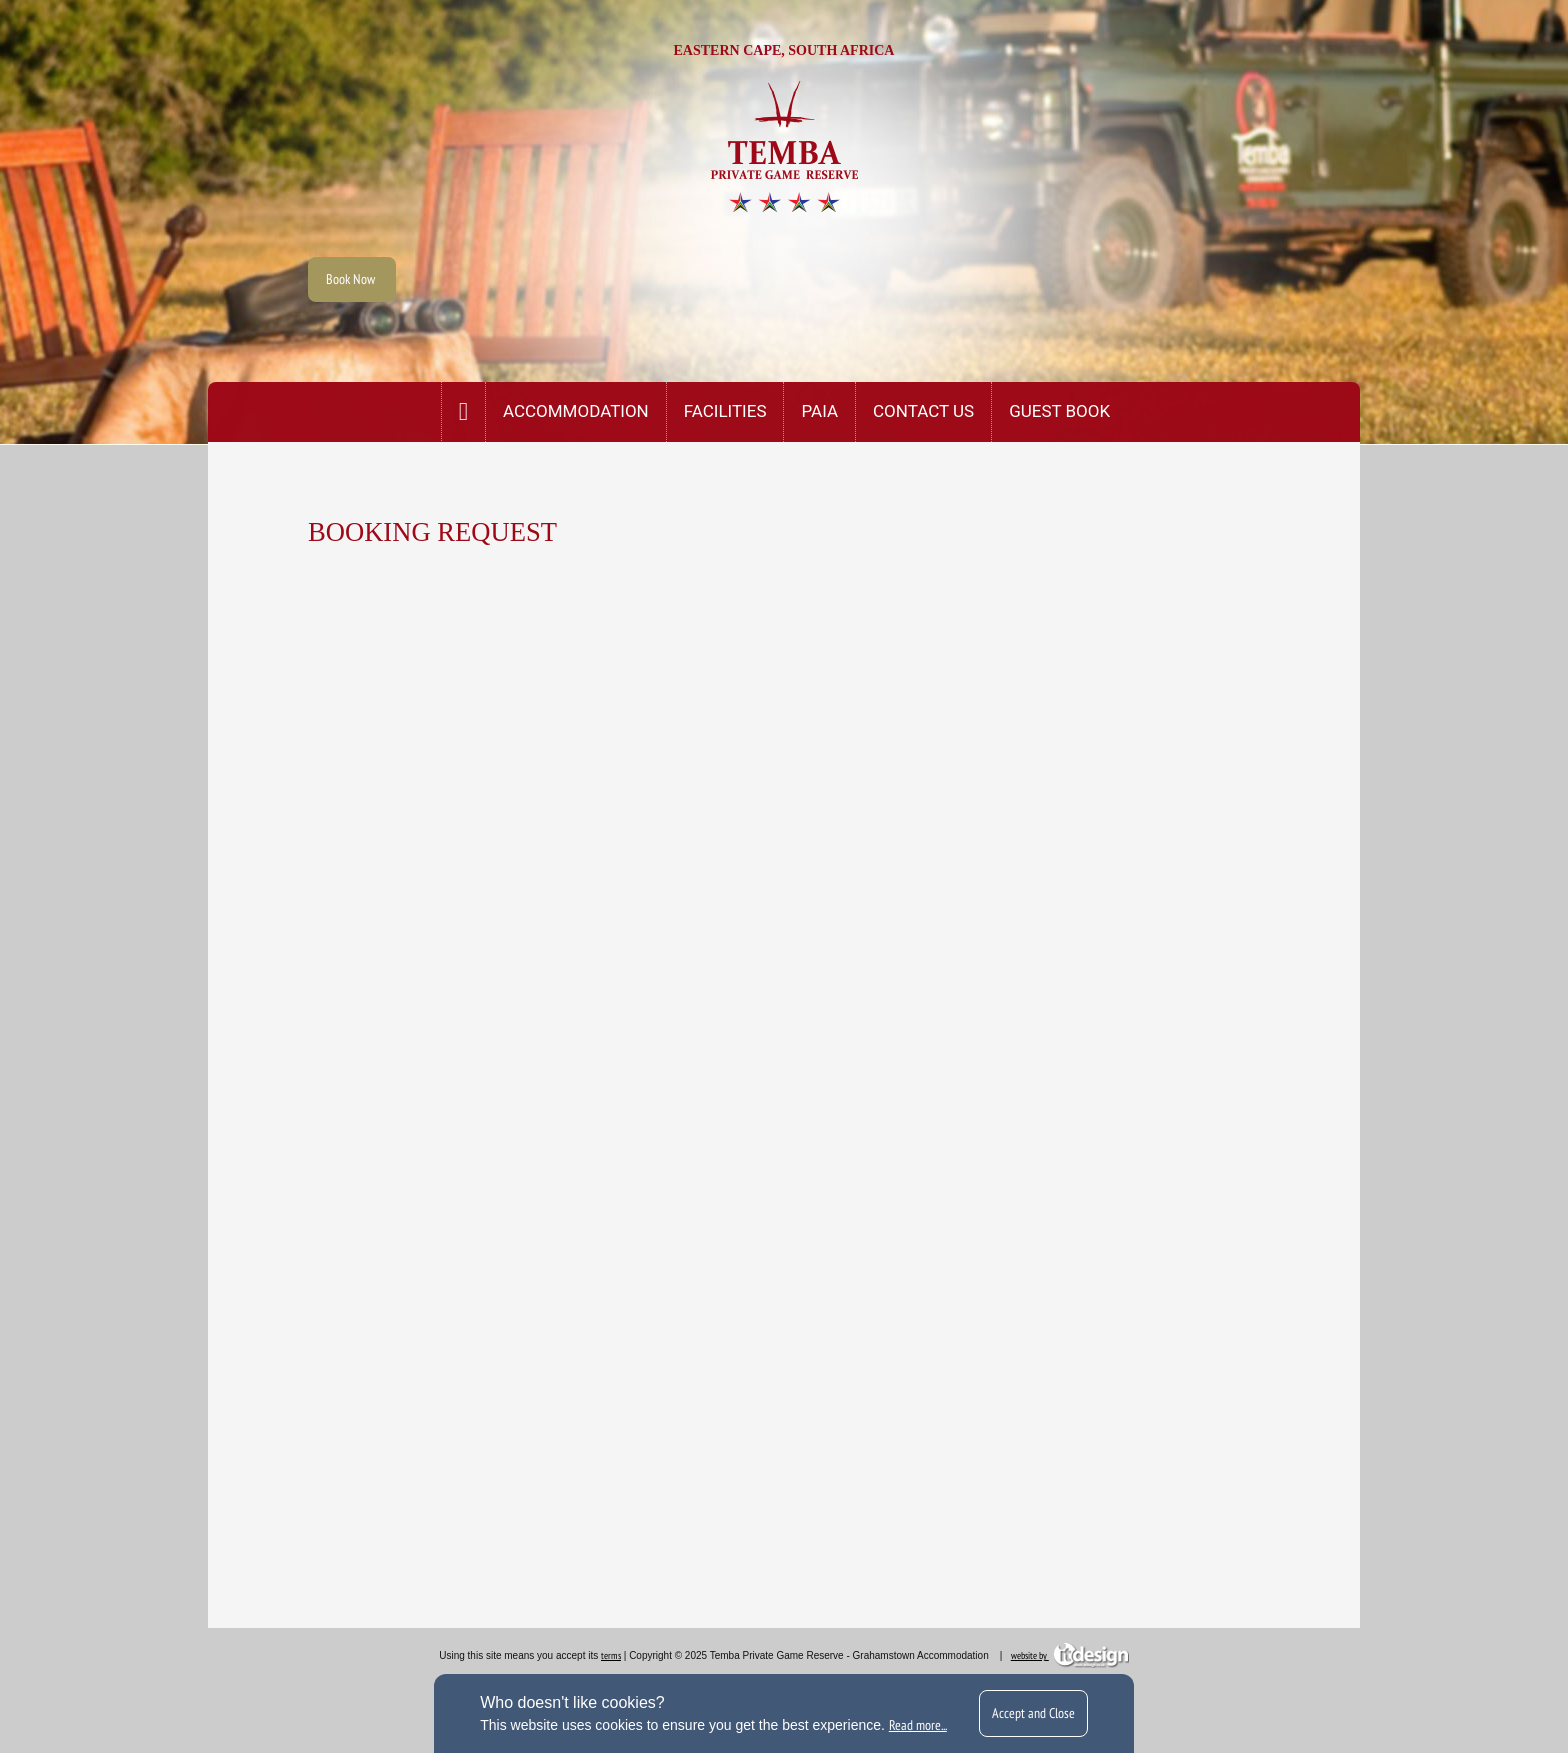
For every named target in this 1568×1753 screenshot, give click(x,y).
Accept (1033, 1713)
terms (611, 1655)
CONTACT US (923, 411)
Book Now (352, 279)
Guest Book (1059, 411)
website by (1070, 1655)
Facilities (725, 411)
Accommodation (576, 411)
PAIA (819, 411)
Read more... (918, 1725)
